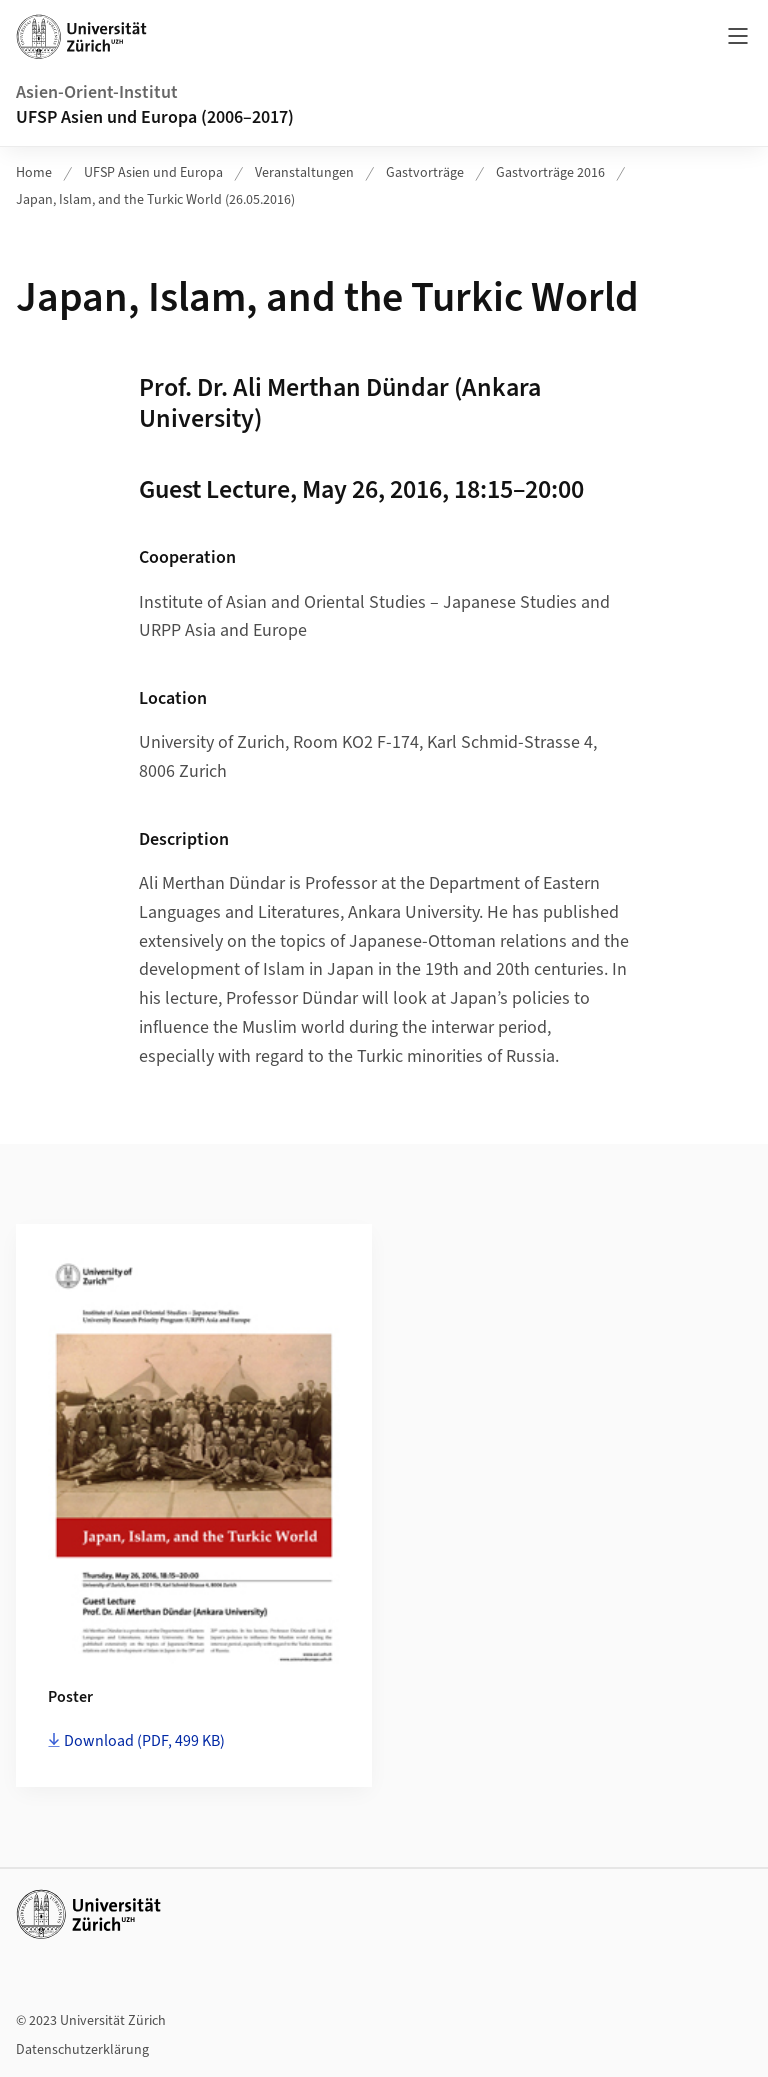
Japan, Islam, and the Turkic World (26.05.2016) (155, 200)
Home (34, 173)
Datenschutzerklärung (82, 2050)
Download (144, 1741)
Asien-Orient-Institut (97, 92)
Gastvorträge (425, 173)
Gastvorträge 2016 (550, 173)
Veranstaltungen (304, 173)
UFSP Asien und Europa (153, 173)
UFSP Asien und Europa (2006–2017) (155, 117)
